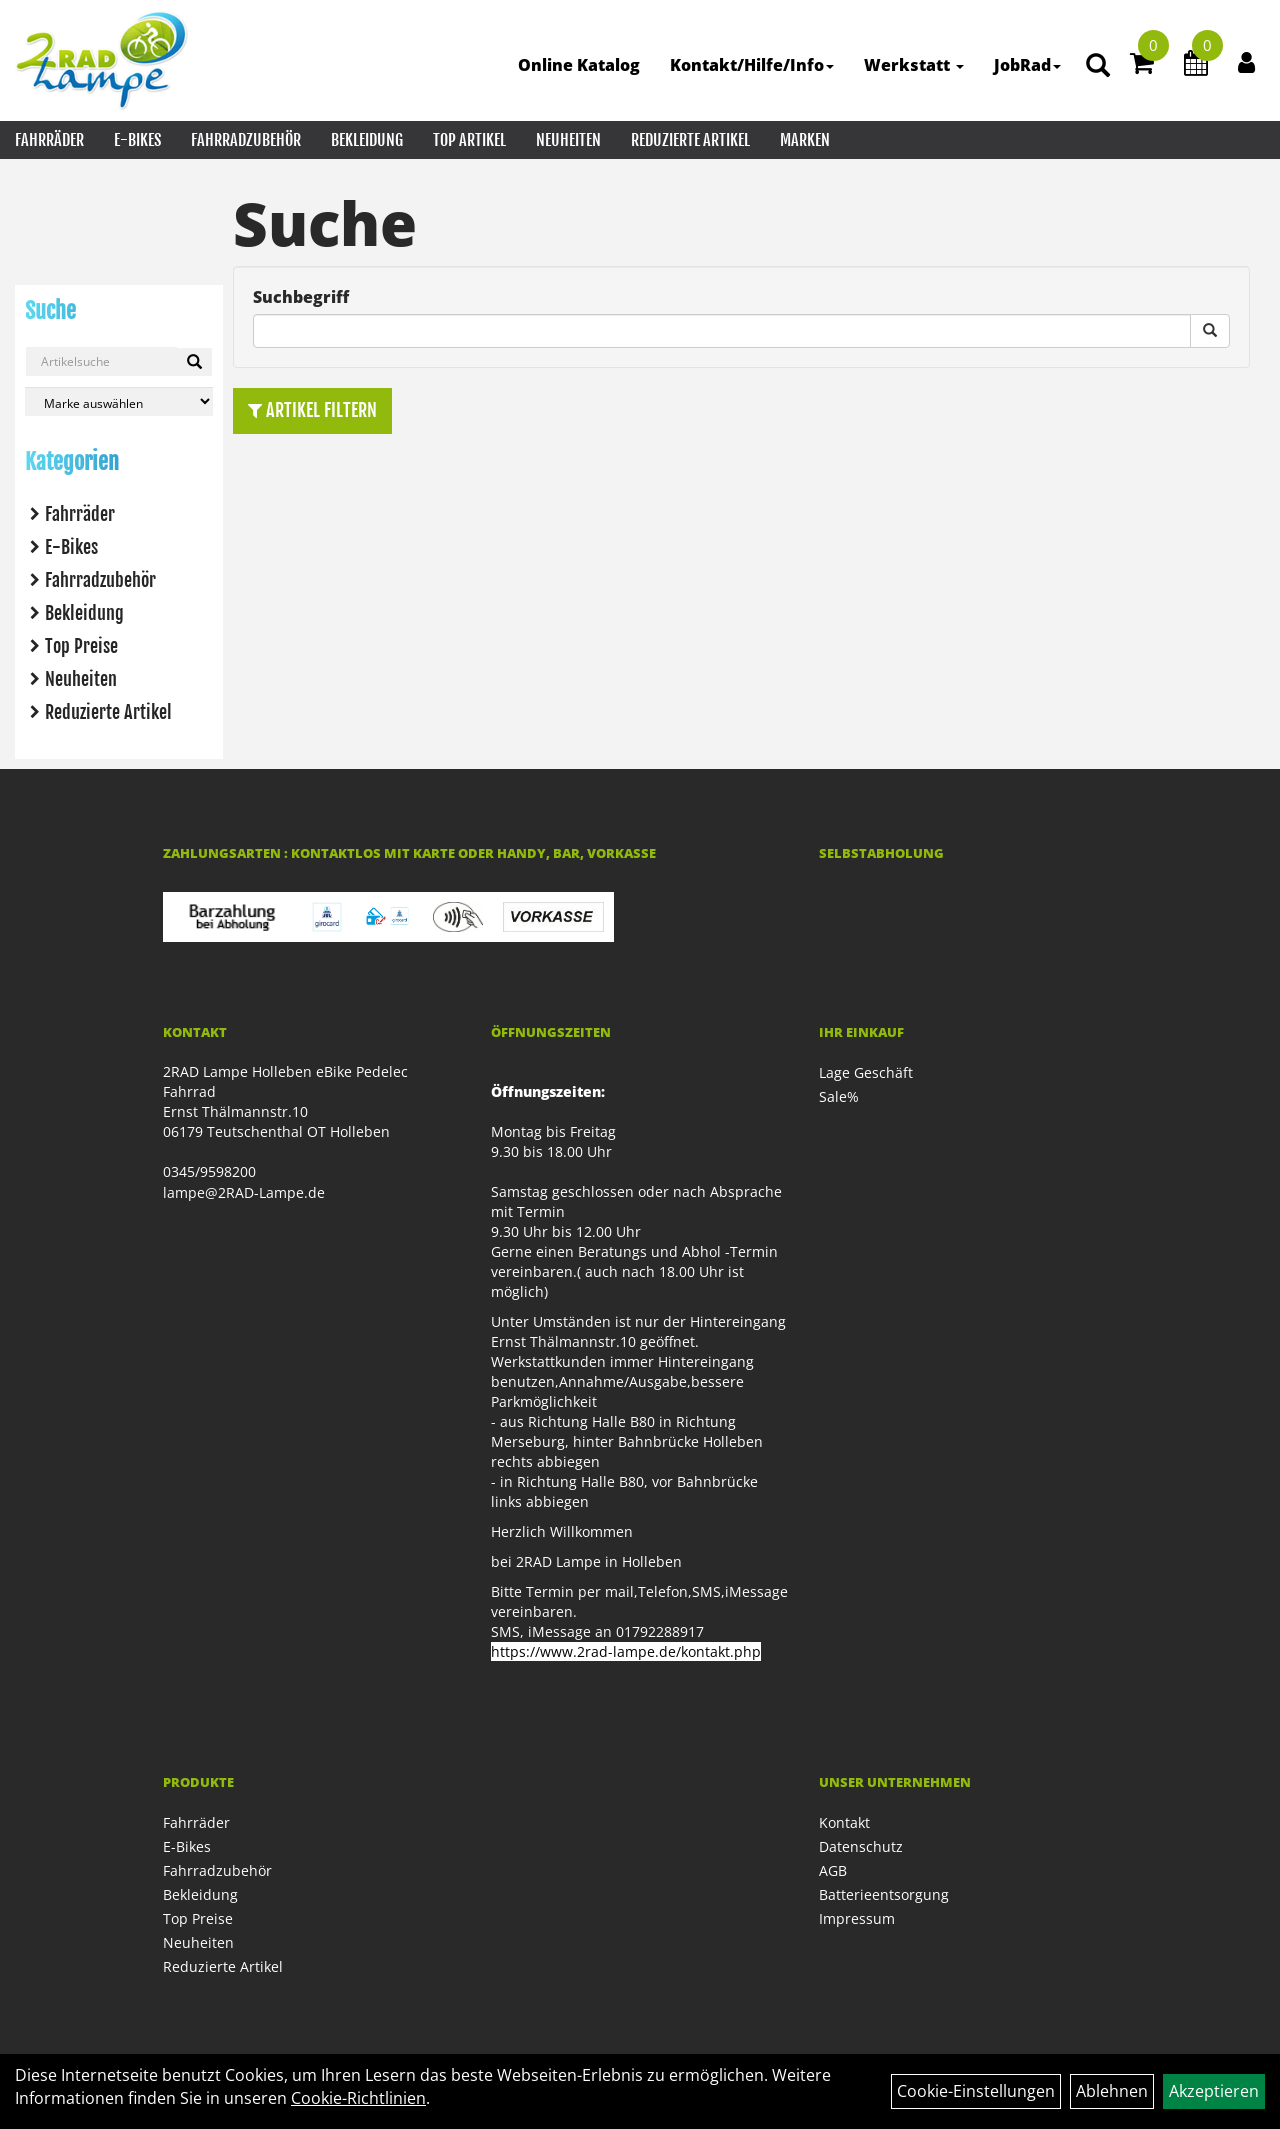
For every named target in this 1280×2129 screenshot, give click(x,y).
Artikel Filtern (312, 410)
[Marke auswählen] (119, 401)
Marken (805, 140)
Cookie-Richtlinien (358, 2098)
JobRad (1027, 65)
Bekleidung (367, 140)
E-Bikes (137, 140)
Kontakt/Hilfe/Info (752, 65)
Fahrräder (49, 140)
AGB (833, 1870)
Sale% (839, 1096)
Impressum (857, 1918)
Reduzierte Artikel (690, 140)
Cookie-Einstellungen (976, 2091)
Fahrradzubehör (246, 140)
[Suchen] (194, 362)
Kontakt (844, 1822)
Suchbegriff (301, 297)
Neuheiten (568, 140)
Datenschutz (861, 1846)
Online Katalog (579, 65)
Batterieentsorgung (884, 1894)
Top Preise (81, 646)
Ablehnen (1112, 2091)
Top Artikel (469, 140)
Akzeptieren (1214, 2091)
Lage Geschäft (866, 1072)
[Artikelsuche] (1098, 66)
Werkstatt (914, 65)
